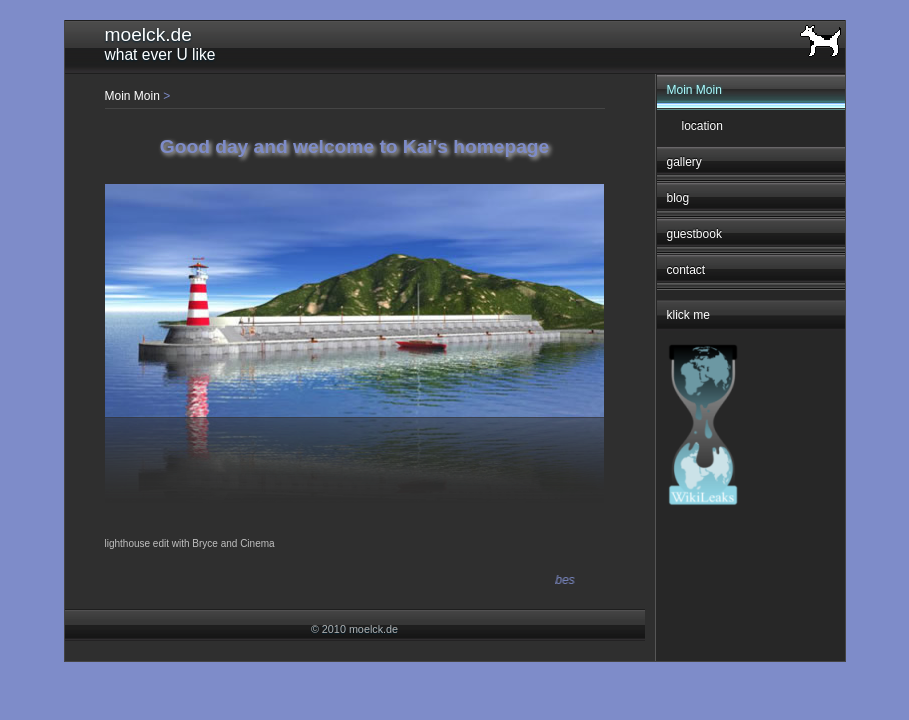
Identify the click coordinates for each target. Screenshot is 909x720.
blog (678, 198)
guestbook (694, 234)
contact (686, 270)
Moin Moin (694, 90)
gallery (684, 162)
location (702, 126)
